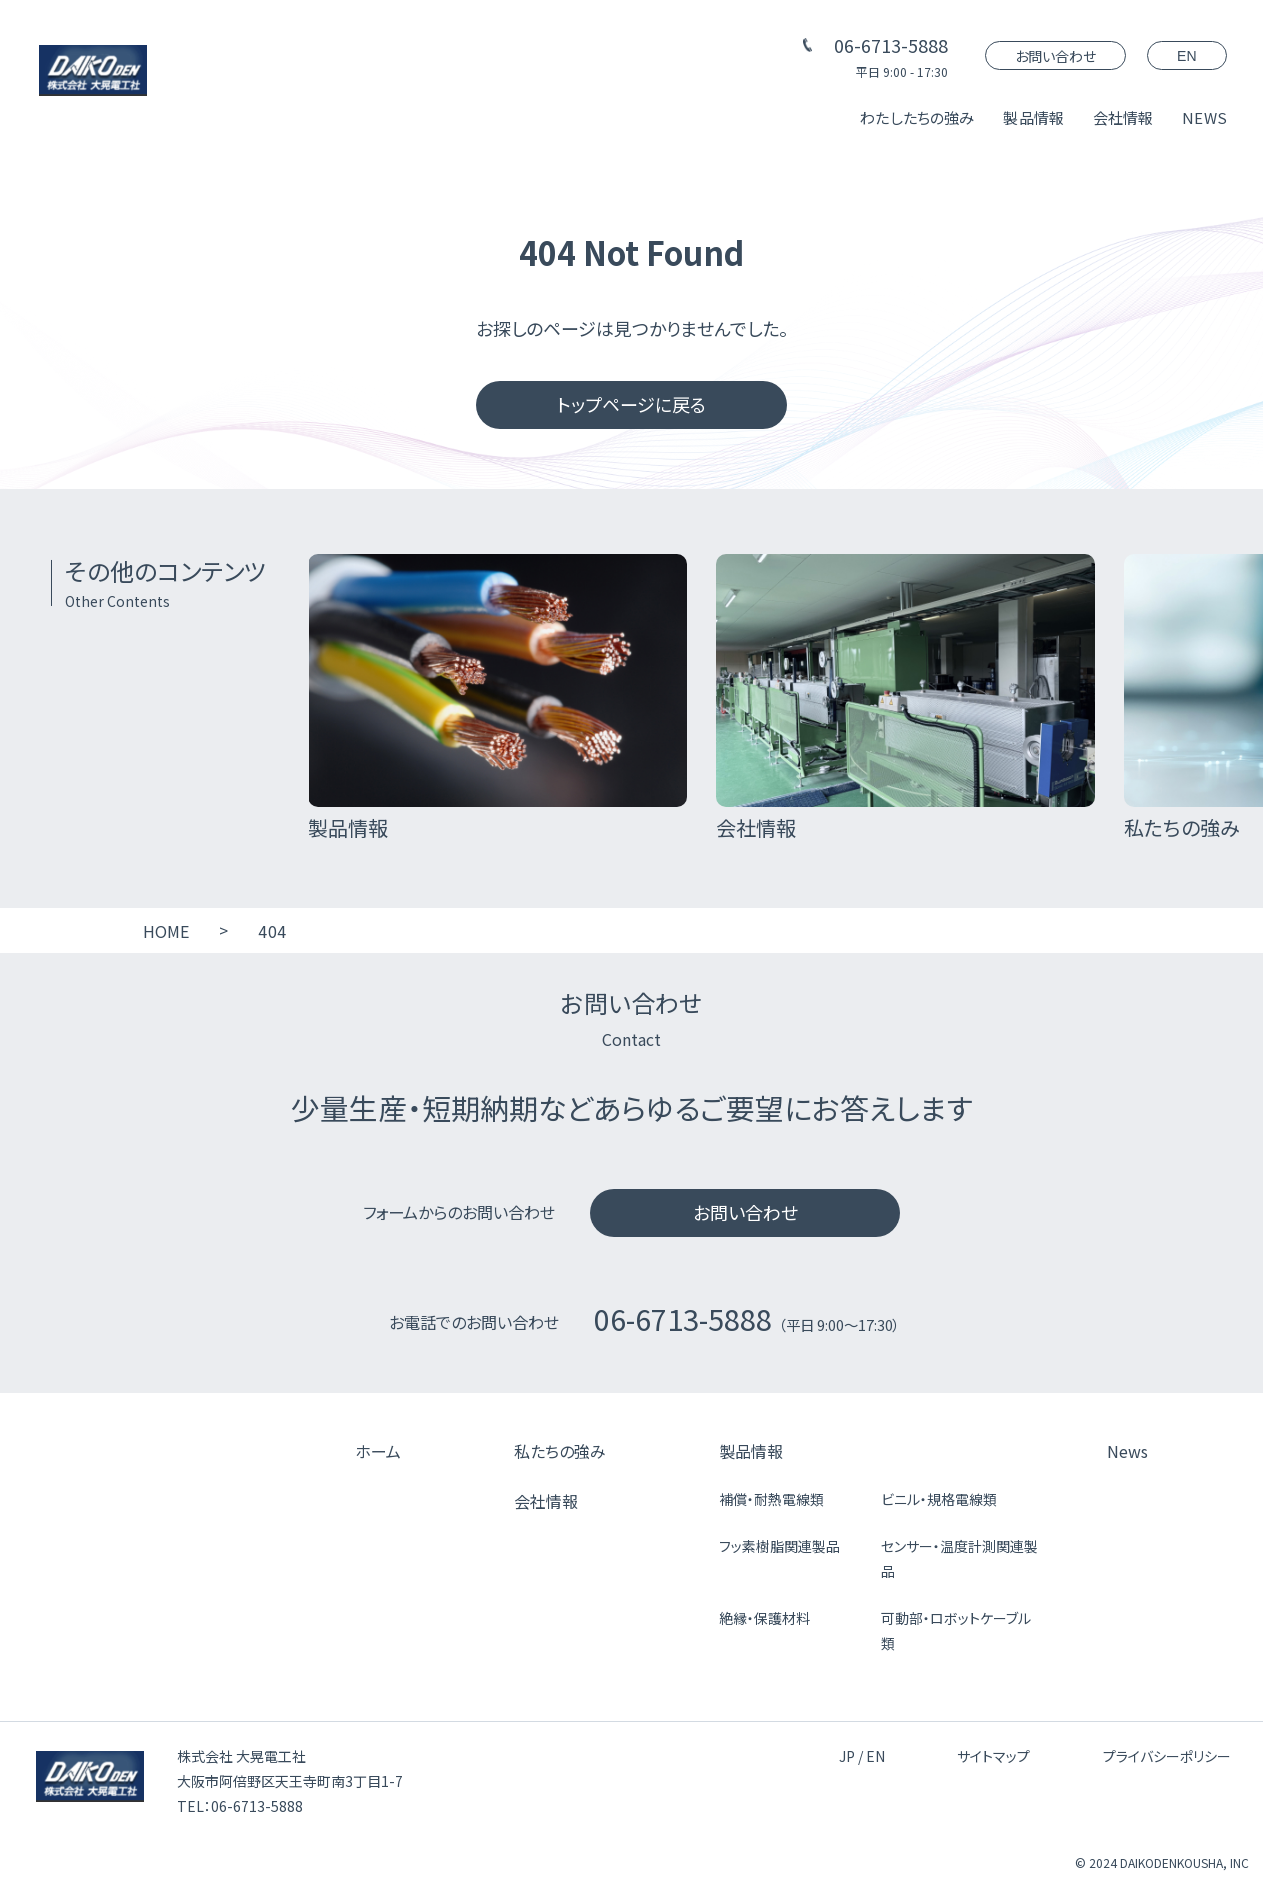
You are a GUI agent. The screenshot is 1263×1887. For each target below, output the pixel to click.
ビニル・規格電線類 (939, 1499)
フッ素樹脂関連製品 (779, 1546)
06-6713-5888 (891, 45)
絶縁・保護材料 (764, 1618)
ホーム (378, 1451)
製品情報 (1033, 117)
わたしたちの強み (917, 117)
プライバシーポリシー (1167, 1756)
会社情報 (1123, 117)
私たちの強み (560, 1451)
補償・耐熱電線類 (771, 1499)
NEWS (1204, 117)
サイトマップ (993, 1756)
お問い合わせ (1055, 56)
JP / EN (862, 1756)
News (1127, 1451)
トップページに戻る (631, 404)
